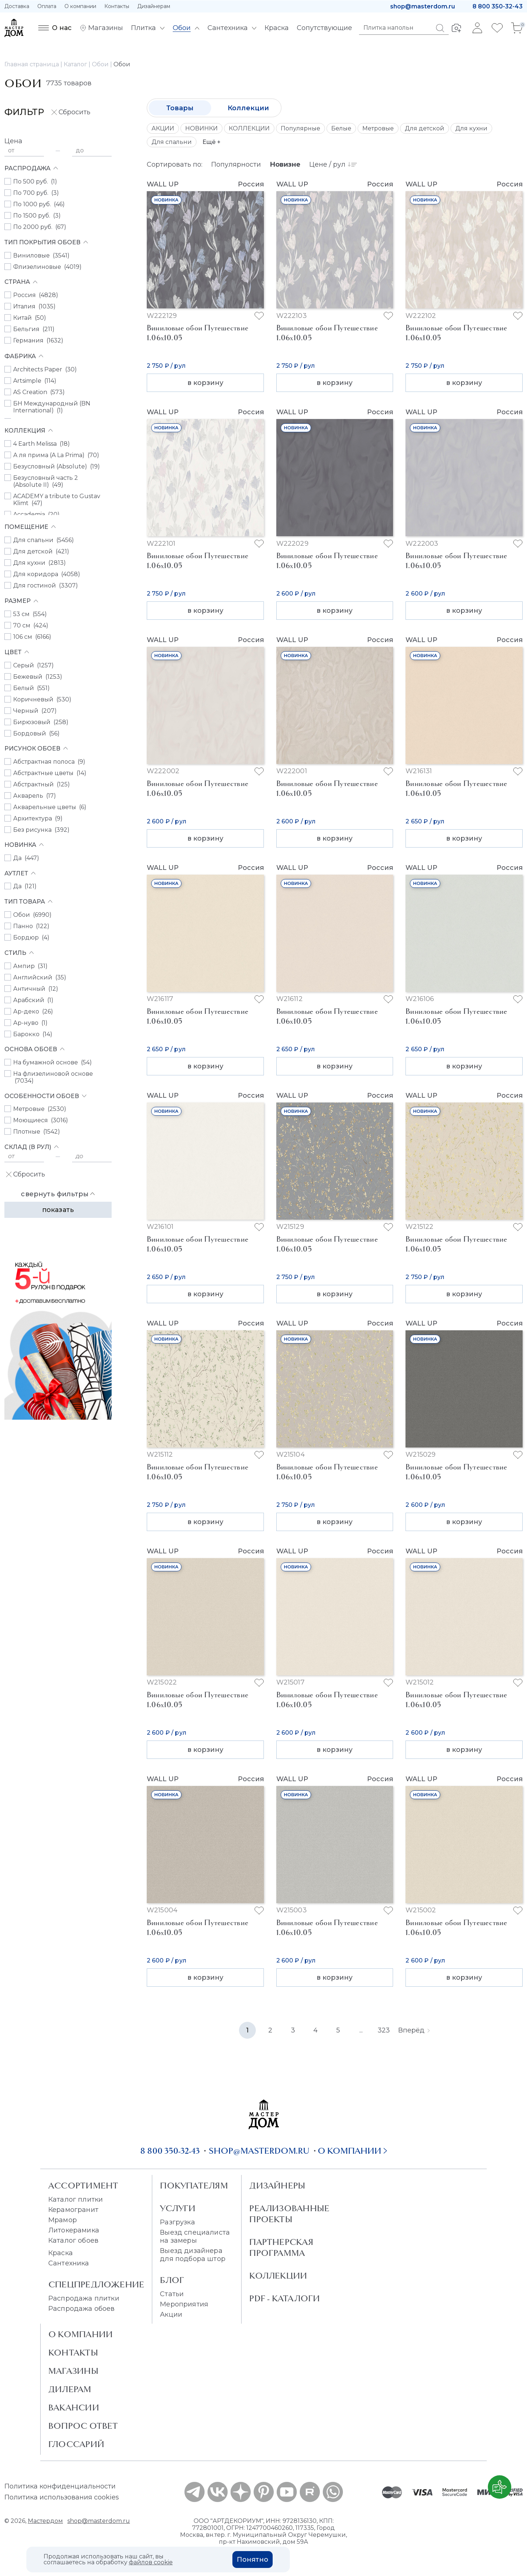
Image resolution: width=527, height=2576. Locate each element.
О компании (80, 6)
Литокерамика (73, 2230)
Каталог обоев (73, 2240)
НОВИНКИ (201, 128)
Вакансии (73, 2407)
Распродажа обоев (81, 2309)
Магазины (73, 2370)
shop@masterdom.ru (422, 6)
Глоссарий (76, 2444)
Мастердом (45, 2520)
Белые (341, 128)
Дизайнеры (277, 2185)
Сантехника (68, 2263)
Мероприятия (184, 2304)
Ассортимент (83, 2185)
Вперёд (414, 2030)
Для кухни (471, 128)
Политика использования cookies (61, 2497)
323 (384, 2030)
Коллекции (248, 108)
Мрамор (62, 2220)
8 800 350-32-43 (497, 6)
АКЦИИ (163, 128)
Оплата (46, 6)
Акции (171, 2314)
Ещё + (211, 141)
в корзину (205, 383)
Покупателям (194, 2185)
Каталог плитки (75, 2199)
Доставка (16, 6)
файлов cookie (151, 2562)
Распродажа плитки (83, 2298)
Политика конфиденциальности (60, 2486)
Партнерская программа (281, 2247)
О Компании (80, 2334)
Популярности (236, 164)
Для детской (424, 128)
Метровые (378, 128)
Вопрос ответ (83, 2425)
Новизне (285, 164)
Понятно (252, 2559)
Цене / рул (333, 164)
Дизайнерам (153, 6)
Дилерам (69, 2389)
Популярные (300, 128)
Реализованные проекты (289, 2214)
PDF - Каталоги (284, 2298)
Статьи (172, 2294)
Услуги (177, 2208)
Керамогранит (73, 2210)
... (361, 2030)
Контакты (116, 6)
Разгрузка (177, 2222)
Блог (172, 2280)
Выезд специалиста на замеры (195, 2236)
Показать (58, 1210)
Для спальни (172, 141)
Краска (60, 2253)
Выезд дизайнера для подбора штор (192, 2255)
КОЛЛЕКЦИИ (249, 128)
